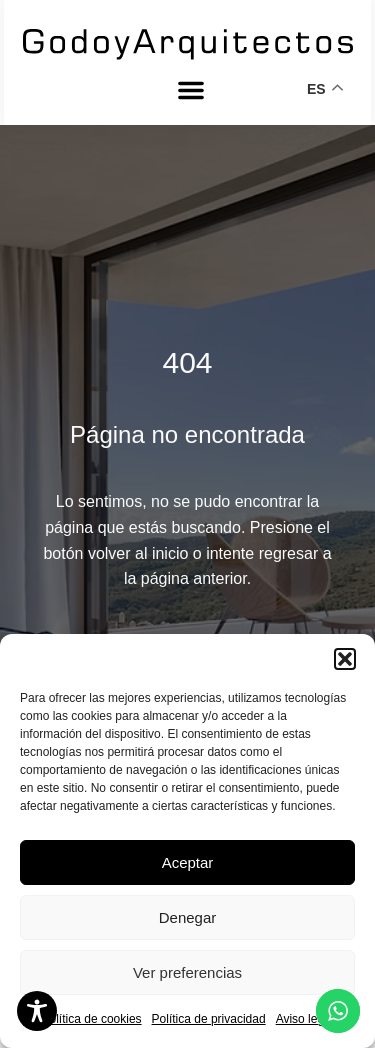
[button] (345, 659)
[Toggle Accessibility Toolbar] (37, 1011)
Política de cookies (92, 1019)
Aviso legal (305, 1019)
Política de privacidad (209, 1019)
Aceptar (188, 862)
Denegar (188, 917)
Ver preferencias (187, 972)
